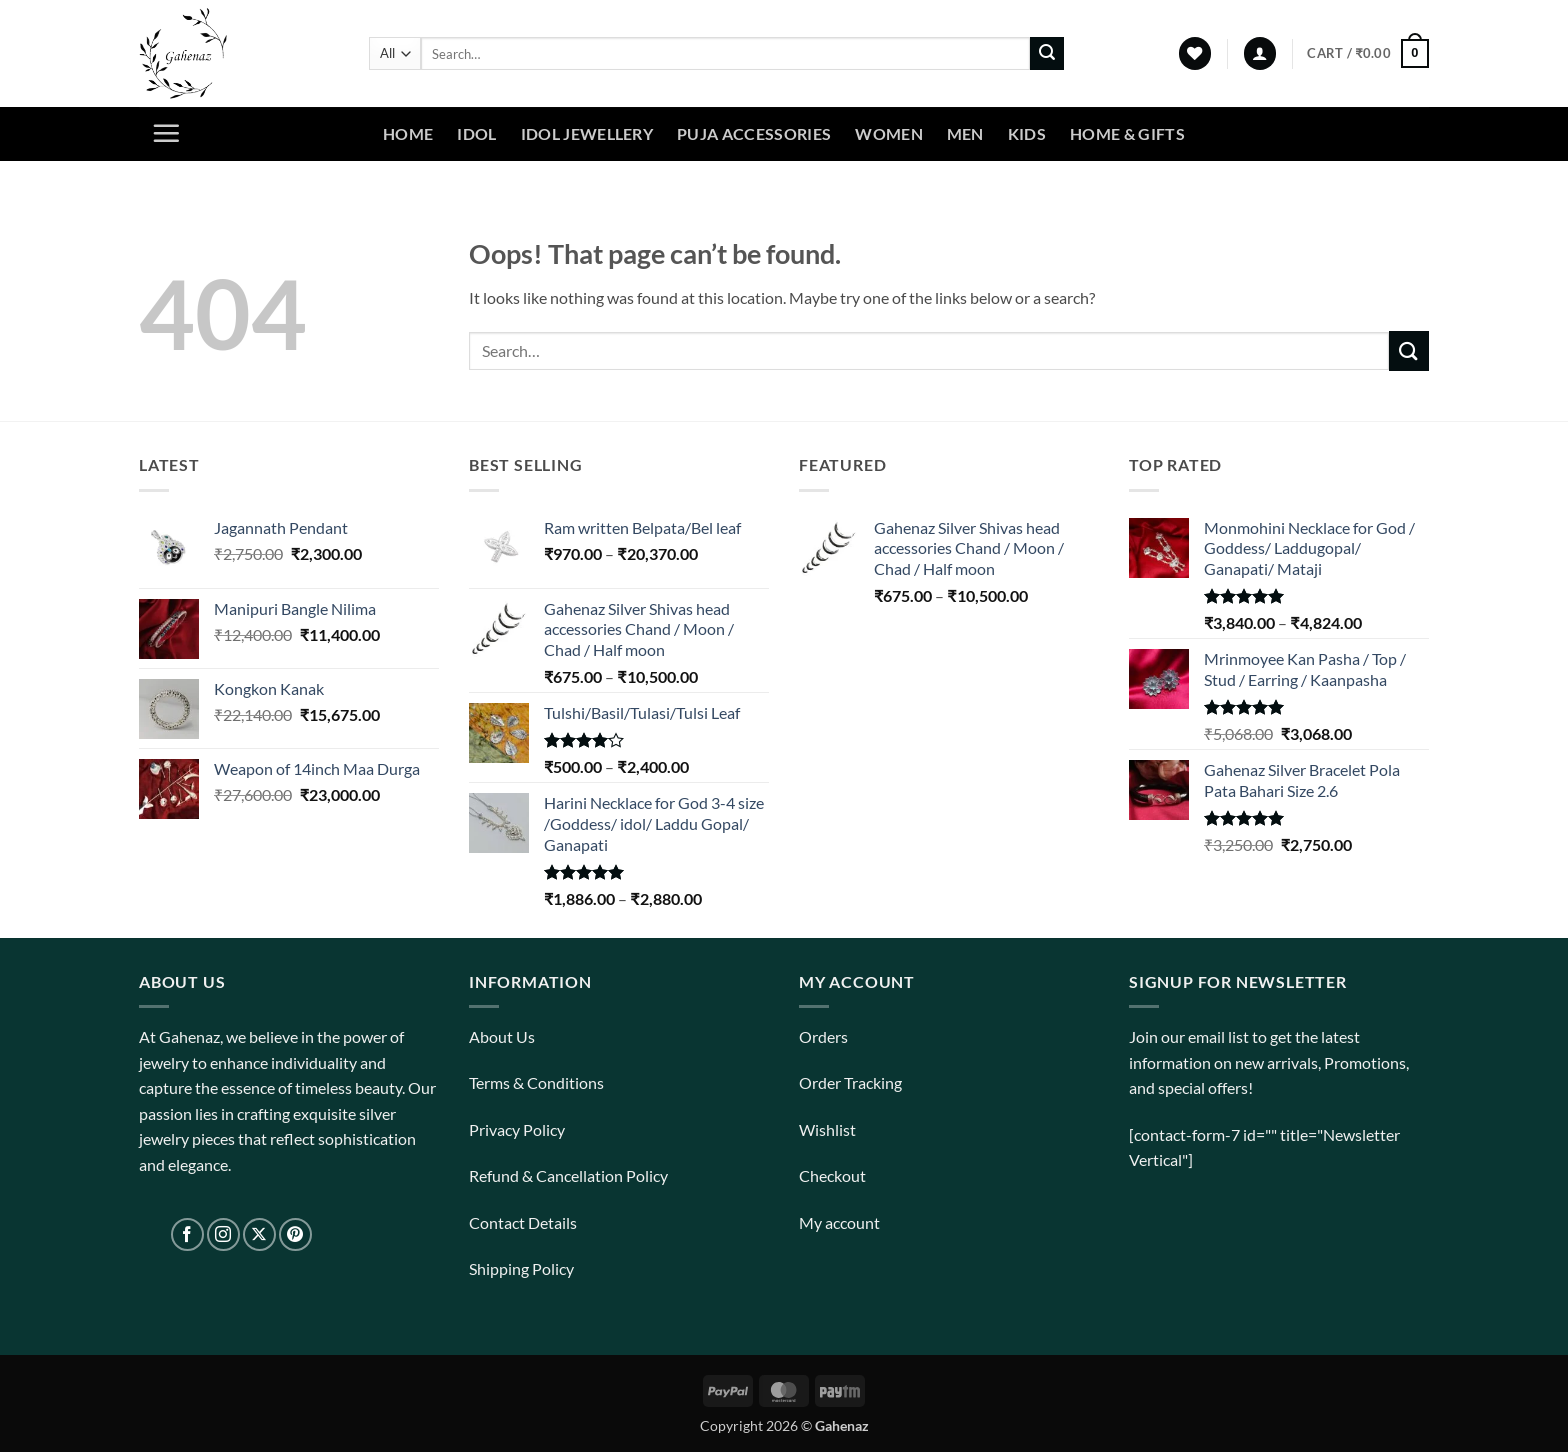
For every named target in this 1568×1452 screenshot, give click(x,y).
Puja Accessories (754, 133)
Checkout (832, 1175)
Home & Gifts (1127, 133)
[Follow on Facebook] (187, 1234)
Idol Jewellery (587, 133)
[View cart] (1368, 54)
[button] (1260, 53)
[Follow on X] (259, 1234)
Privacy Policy (517, 1129)
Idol (476, 133)
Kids (1027, 133)
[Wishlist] (1195, 53)
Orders (823, 1036)
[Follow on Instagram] (223, 1234)
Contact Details (523, 1222)
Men (965, 133)
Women (889, 133)
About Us (502, 1036)
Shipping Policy (521, 1268)
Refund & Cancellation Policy (568, 1175)
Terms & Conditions (536, 1082)
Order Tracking (850, 1082)
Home (408, 133)
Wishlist (827, 1129)
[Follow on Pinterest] (295, 1234)
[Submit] (1047, 54)
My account (839, 1222)
